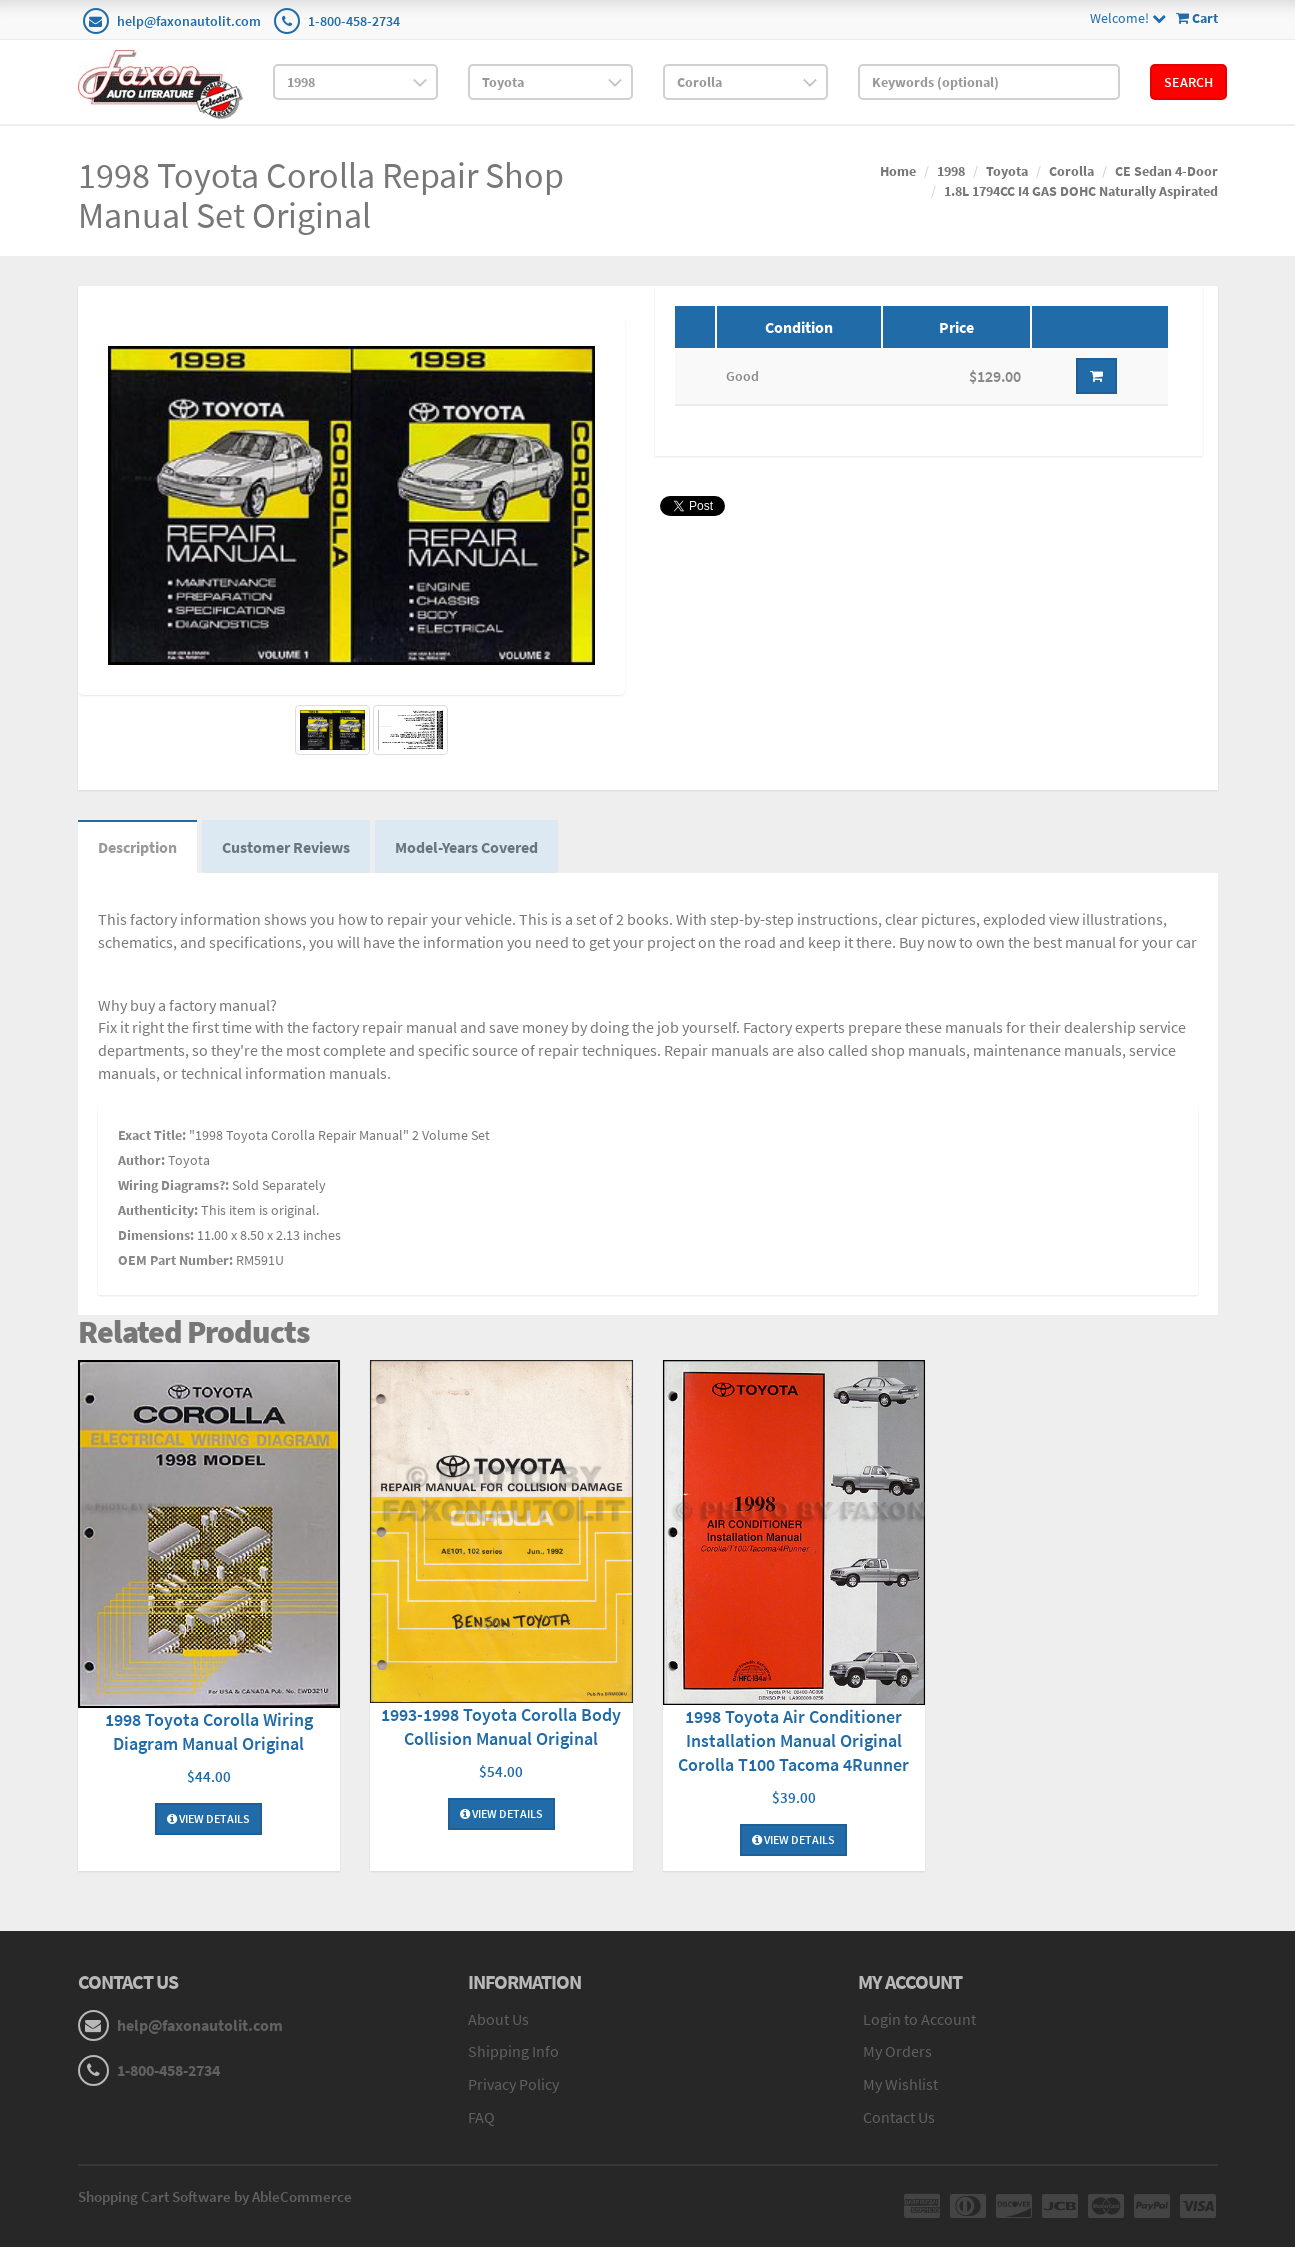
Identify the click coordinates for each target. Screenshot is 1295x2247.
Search (1188, 82)
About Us (498, 2019)
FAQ (481, 2117)
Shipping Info (513, 2051)
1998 (951, 171)
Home (898, 171)
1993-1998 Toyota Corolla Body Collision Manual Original (501, 1726)
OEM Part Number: (175, 1260)
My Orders (897, 2051)
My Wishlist (900, 2084)
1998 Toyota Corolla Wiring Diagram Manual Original (209, 1731)
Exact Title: (152, 1135)
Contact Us (899, 2117)
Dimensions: (156, 1235)
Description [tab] (137, 847)
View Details (208, 1818)
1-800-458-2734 (354, 21)
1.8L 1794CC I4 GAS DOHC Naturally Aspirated (1081, 191)
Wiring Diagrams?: (173, 1185)
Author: (141, 1160)
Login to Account (919, 2019)
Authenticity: (158, 1210)
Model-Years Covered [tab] (466, 847)
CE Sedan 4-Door (1166, 171)
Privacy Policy (513, 2084)
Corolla (1071, 171)
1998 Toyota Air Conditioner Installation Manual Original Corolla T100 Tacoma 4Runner (793, 1740)
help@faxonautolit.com (189, 21)
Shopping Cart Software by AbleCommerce (215, 2196)
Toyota (1007, 171)
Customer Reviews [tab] (286, 847)
